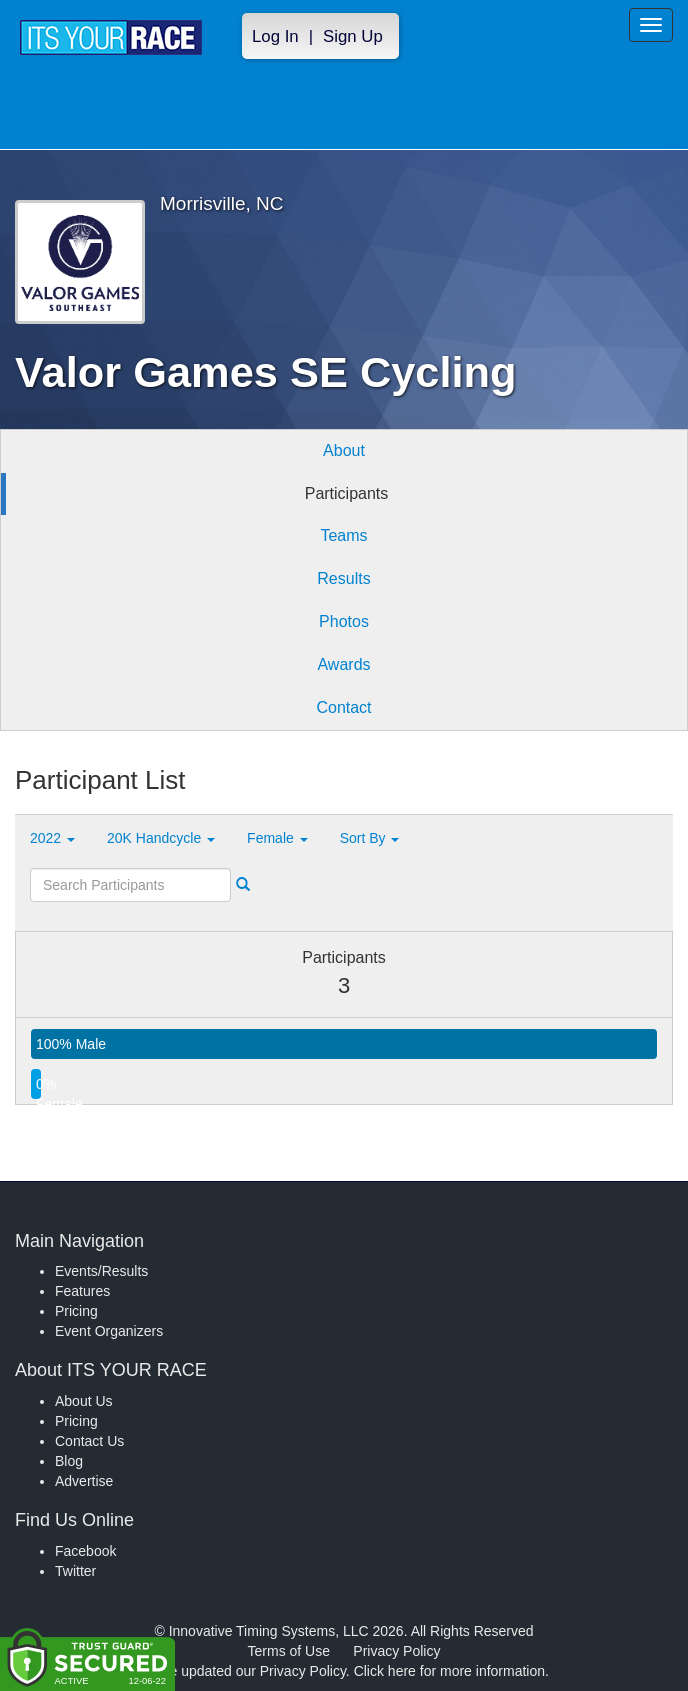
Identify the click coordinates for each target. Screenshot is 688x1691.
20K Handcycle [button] (161, 838)
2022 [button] (52, 838)
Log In (275, 36)
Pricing (76, 1311)
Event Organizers (109, 1331)
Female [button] (277, 838)
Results (343, 578)
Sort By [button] (370, 838)
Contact (343, 707)
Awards (343, 664)
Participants (347, 493)
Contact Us (89, 1441)
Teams (343, 535)
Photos (344, 621)
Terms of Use (289, 1651)
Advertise (84, 1481)
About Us (84, 1401)
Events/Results (101, 1271)
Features (82, 1291)
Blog (69, 1461)
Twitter (75, 1571)
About (344, 450)
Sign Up (353, 36)
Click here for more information (449, 1671)
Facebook (85, 1551)
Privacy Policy (396, 1651)
